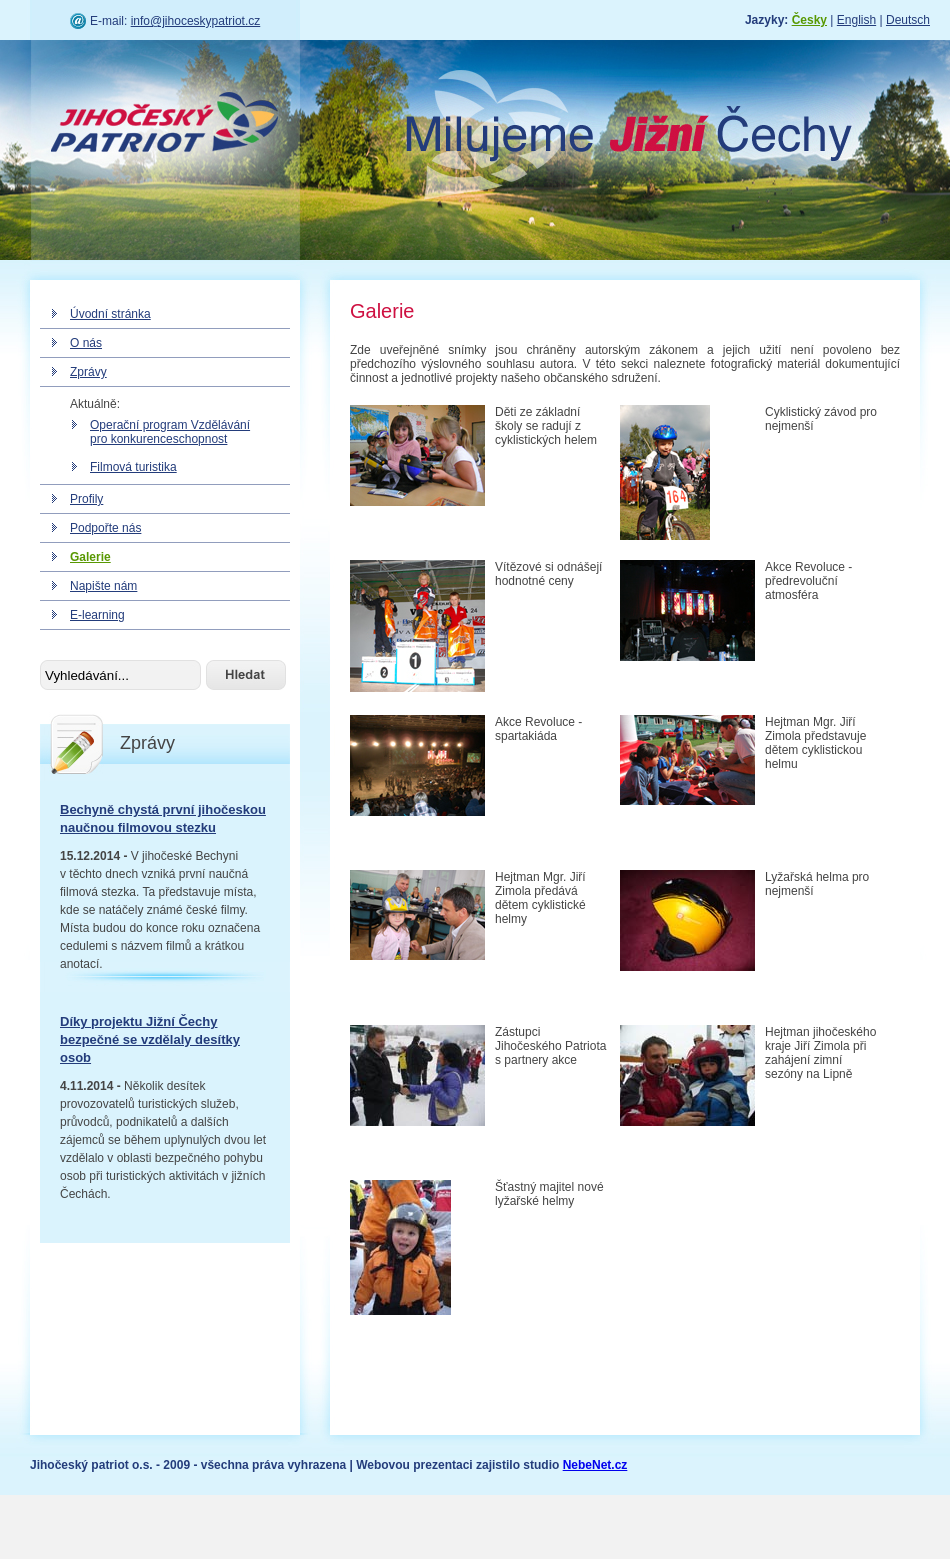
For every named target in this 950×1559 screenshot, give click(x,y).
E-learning (97, 615)
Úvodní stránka (110, 314)
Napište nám (103, 586)
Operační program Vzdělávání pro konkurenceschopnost (170, 432)
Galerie (90, 557)
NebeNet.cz (595, 1465)
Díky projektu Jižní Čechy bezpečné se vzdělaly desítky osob (150, 1039)
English (856, 20)
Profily (86, 499)
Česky (809, 20)
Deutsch (908, 20)
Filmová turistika (133, 467)
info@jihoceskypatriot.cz (196, 21)
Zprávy (88, 372)
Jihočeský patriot (165, 125)
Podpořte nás (105, 528)
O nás (86, 343)
